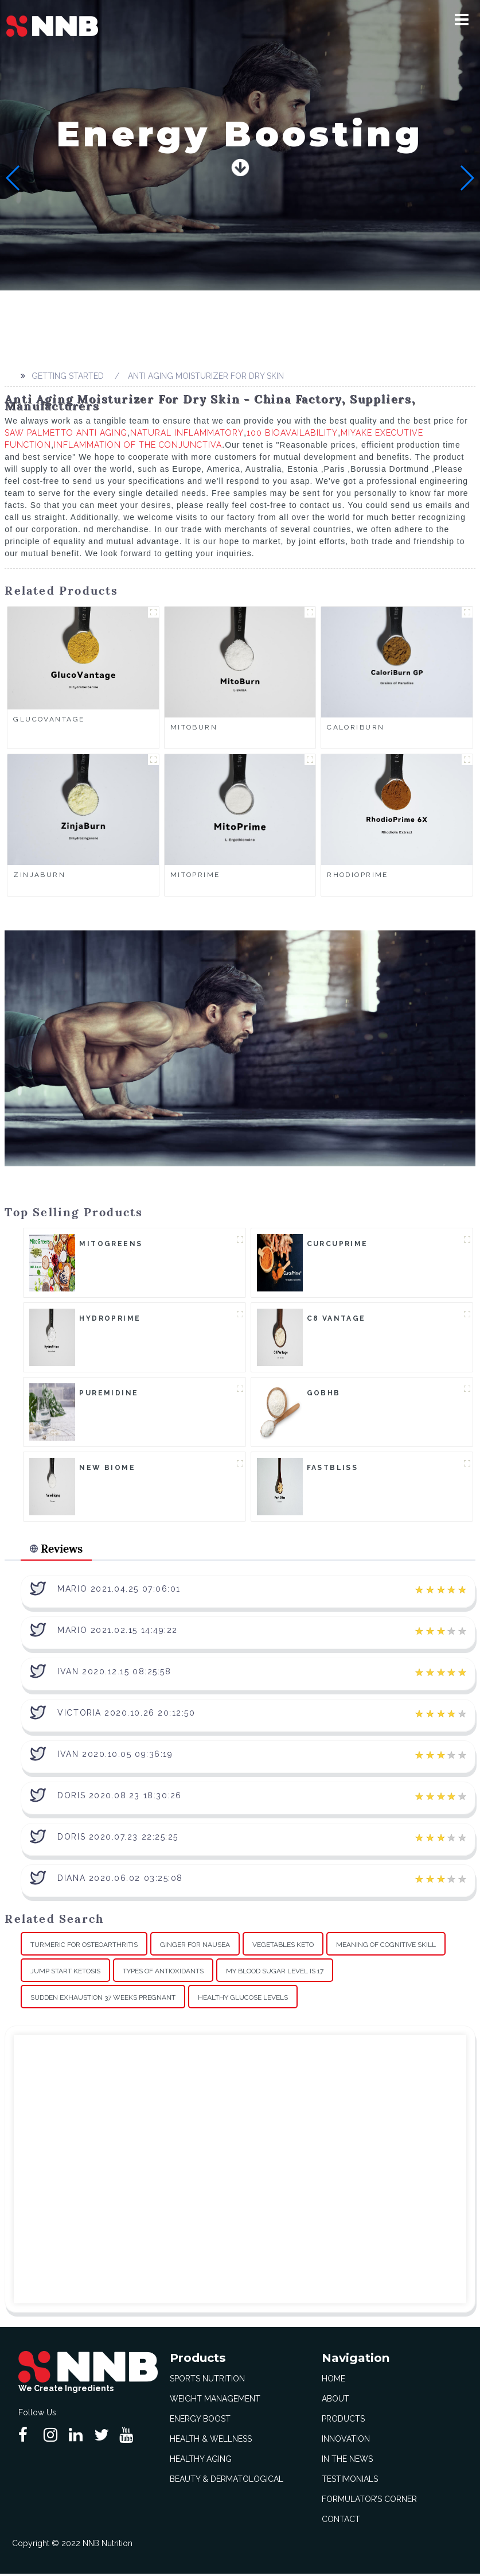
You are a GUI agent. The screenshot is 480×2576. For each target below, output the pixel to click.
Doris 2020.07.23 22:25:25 (117, 1839)
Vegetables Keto (283, 1947)
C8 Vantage (336, 1318)
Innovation (346, 2441)
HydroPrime (110, 1318)
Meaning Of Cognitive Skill (386, 1947)
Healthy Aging (201, 2461)
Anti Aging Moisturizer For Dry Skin (204, 376)
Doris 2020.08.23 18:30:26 (119, 1797)
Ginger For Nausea (195, 1947)
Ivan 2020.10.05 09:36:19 (115, 1756)
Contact (341, 2521)
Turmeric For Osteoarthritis (84, 1947)
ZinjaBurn (39, 875)
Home (333, 2380)
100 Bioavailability (292, 432)
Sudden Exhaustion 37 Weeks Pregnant (102, 2000)
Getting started (66, 376)
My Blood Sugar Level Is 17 (274, 1973)
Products (343, 2421)
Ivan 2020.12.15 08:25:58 (114, 1673)
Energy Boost (200, 2421)
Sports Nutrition (207, 2380)
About (335, 2401)
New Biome (107, 1468)
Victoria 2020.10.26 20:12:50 (126, 1715)
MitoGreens (110, 1244)
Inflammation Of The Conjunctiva (138, 444)
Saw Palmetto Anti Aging (66, 432)
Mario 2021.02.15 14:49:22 (117, 1632)
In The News (347, 2461)
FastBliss (332, 1468)
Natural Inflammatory (187, 432)
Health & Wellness (211, 2441)
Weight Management (215, 2401)
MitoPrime (195, 875)
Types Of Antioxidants (163, 1973)
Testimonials (350, 2481)
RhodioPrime (357, 875)
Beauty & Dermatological (226, 2481)
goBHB (324, 1393)
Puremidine (108, 1393)
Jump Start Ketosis (65, 1973)
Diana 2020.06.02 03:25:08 (120, 1880)
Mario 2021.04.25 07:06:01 (119, 1591)
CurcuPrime (337, 1244)
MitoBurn (193, 727)
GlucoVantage (48, 719)
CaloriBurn (355, 727)
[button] (466, 19)
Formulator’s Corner (369, 2501)
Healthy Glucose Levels (243, 2000)
